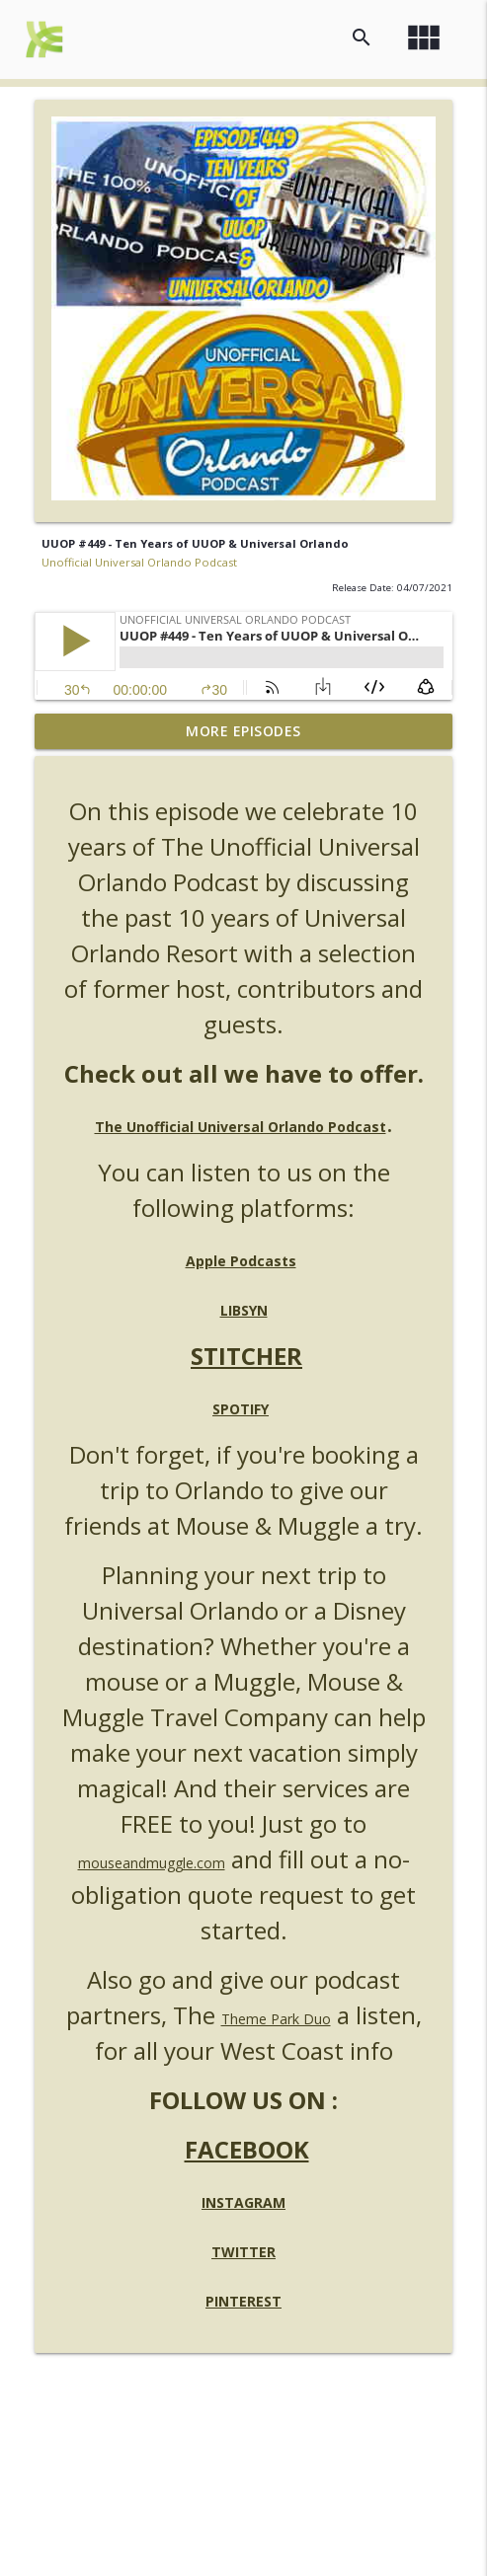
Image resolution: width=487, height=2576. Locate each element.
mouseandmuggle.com (151, 1863)
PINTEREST (243, 2301)
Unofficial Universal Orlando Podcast (139, 562)
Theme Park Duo (276, 2018)
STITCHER (246, 1355)
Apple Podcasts (241, 1260)
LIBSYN (244, 1310)
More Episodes (243, 730)
